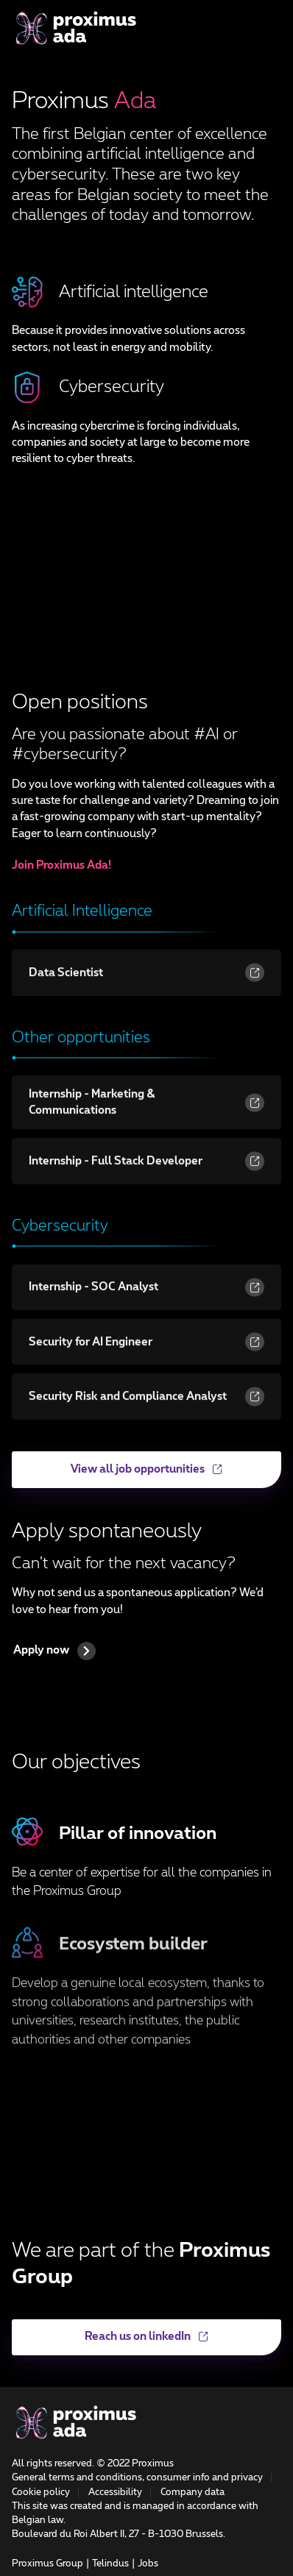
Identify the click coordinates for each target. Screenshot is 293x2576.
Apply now (54, 1651)
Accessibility (115, 2492)
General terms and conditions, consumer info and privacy (137, 2478)
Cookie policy (41, 2492)
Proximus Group (47, 2564)
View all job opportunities (117, 1476)
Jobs (148, 2564)
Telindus (110, 2564)
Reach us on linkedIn (110, 2343)
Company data (192, 2492)
